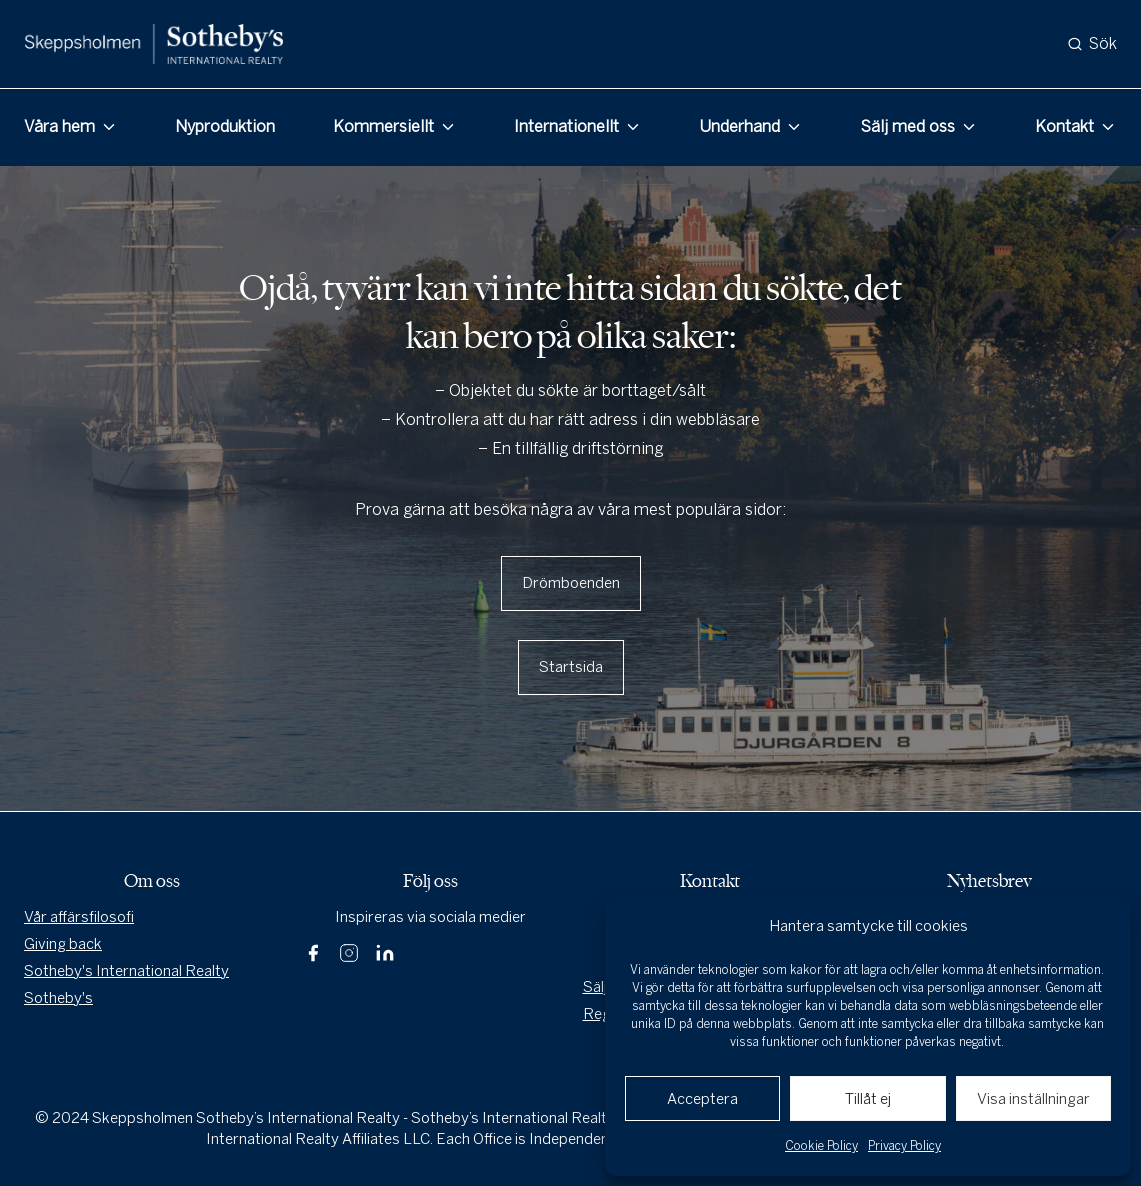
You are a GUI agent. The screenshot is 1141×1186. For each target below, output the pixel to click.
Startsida (571, 667)
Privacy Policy (904, 1146)
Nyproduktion (225, 126)
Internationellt (566, 126)
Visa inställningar (1033, 1099)
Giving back (63, 944)
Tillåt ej (868, 1099)
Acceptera (702, 1099)
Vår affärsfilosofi (79, 917)
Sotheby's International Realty (126, 971)
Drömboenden (571, 583)
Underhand (739, 126)
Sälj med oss (908, 126)
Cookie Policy (821, 1146)
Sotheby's (58, 998)
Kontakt (1064, 126)
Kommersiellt (383, 126)
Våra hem (59, 126)
